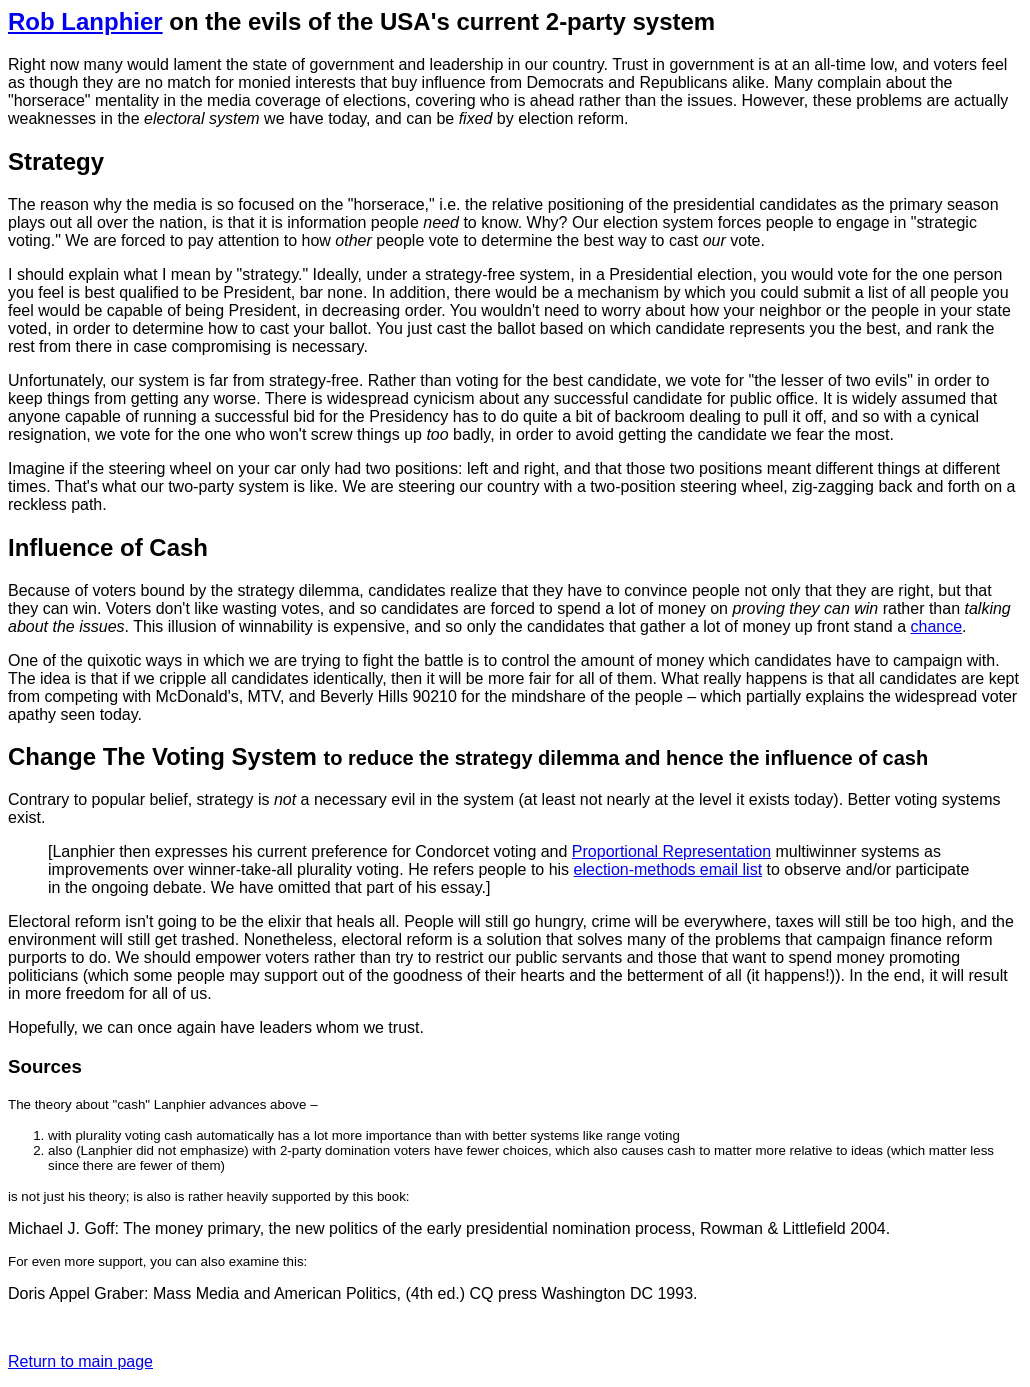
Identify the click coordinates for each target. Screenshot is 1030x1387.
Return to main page (80, 1361)
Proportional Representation (671, 851)
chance (936, 626)
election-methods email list (668, 869)
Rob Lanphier (85, 21)
